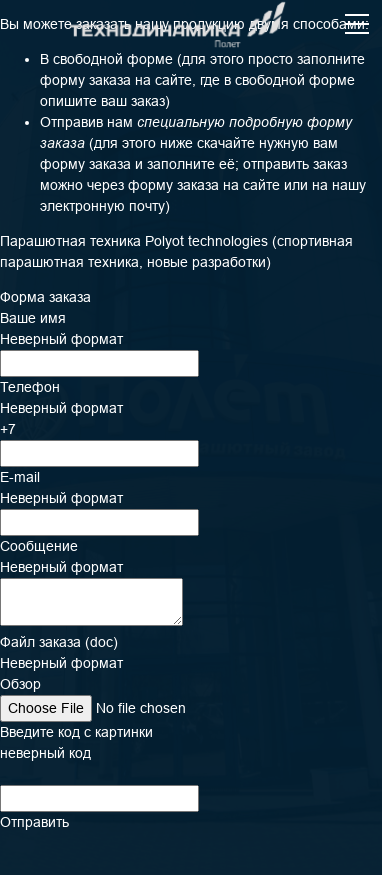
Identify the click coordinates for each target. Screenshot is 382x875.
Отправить (34, 822)
